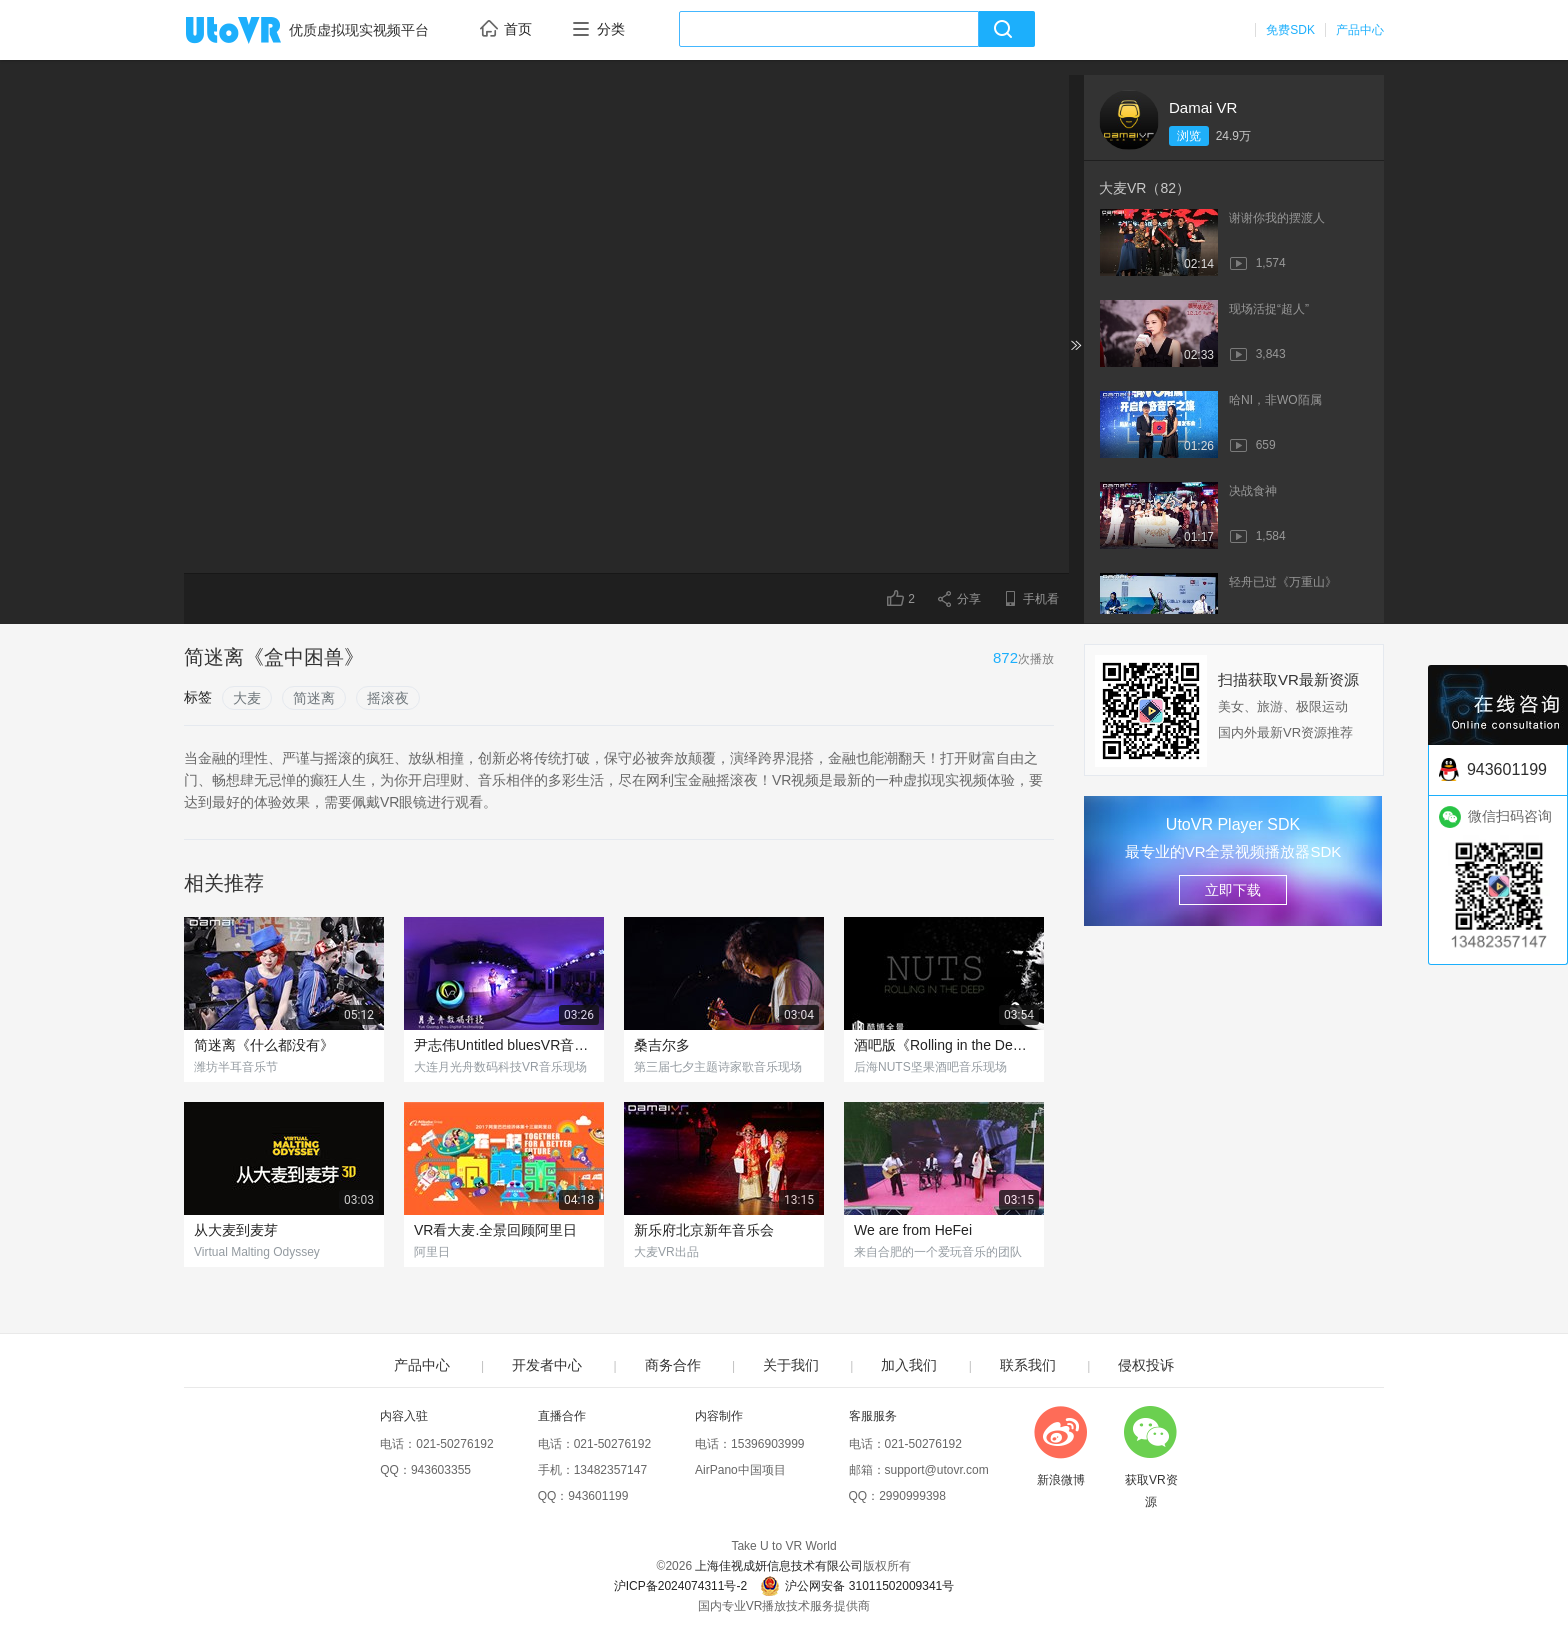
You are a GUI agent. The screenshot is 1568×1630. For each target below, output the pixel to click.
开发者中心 (547, 1365)
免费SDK (1290, 30)
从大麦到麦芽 (236, 1230)
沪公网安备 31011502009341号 (857, 1586)
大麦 (247, 698)
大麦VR (1144, 188)
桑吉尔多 (662, 1045)
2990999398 (912, 1496)
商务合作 (673, 1365)
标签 (198, 697)
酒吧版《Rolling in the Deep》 (944, 1045)
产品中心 (1360, 30)
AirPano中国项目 (740, 1470)
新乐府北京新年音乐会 (704, 1230)
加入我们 (909, 1365)
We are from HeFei (913, 1230)
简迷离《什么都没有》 (264, 1045)
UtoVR (255, 31)
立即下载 (1233, 890)
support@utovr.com (937, 1470)
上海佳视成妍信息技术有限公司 (779, 1566)
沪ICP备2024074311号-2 (680, 1586)
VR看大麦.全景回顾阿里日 (495, 1230)
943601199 (598, 1496)
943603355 (441, 1470)
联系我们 (1028, 1365)
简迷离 (314, 698)
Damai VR (1203, 107)
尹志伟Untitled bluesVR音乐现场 (504, 1045)
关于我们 (791, 1365)
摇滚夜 (388, 698)
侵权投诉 (1146, 1365)
